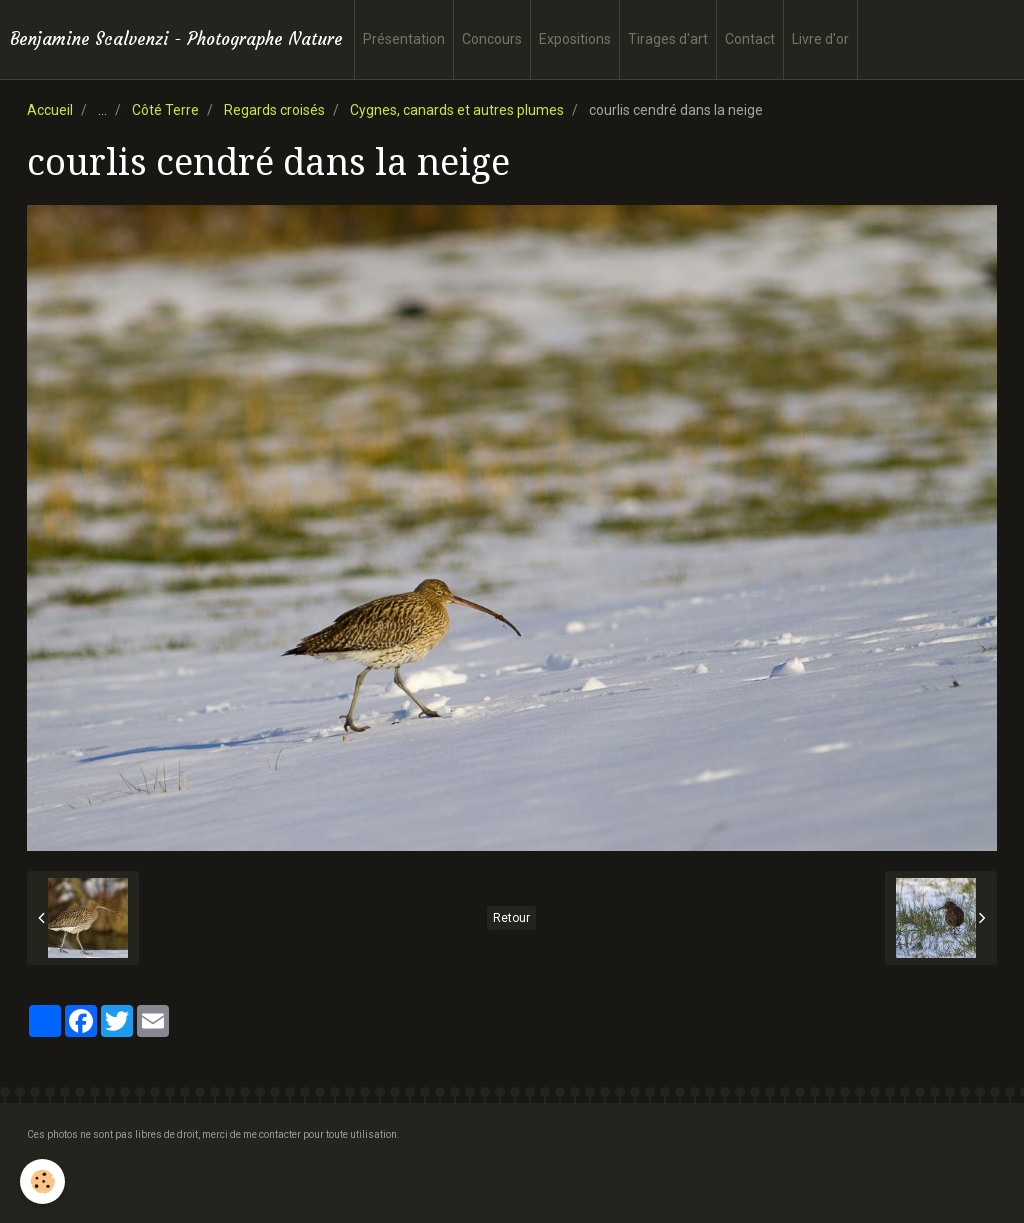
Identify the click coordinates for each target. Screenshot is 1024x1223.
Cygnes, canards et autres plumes (457, 110)
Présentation (404, 39)
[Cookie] (42, 1181)
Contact (750, 39)
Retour (511, 918)
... (102, 110)
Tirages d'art (668, 39)
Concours (492, 39)
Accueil (50, 110)
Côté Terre (165, 110)
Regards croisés (274, 110)
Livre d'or (820, 39)
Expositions (575, 39)
